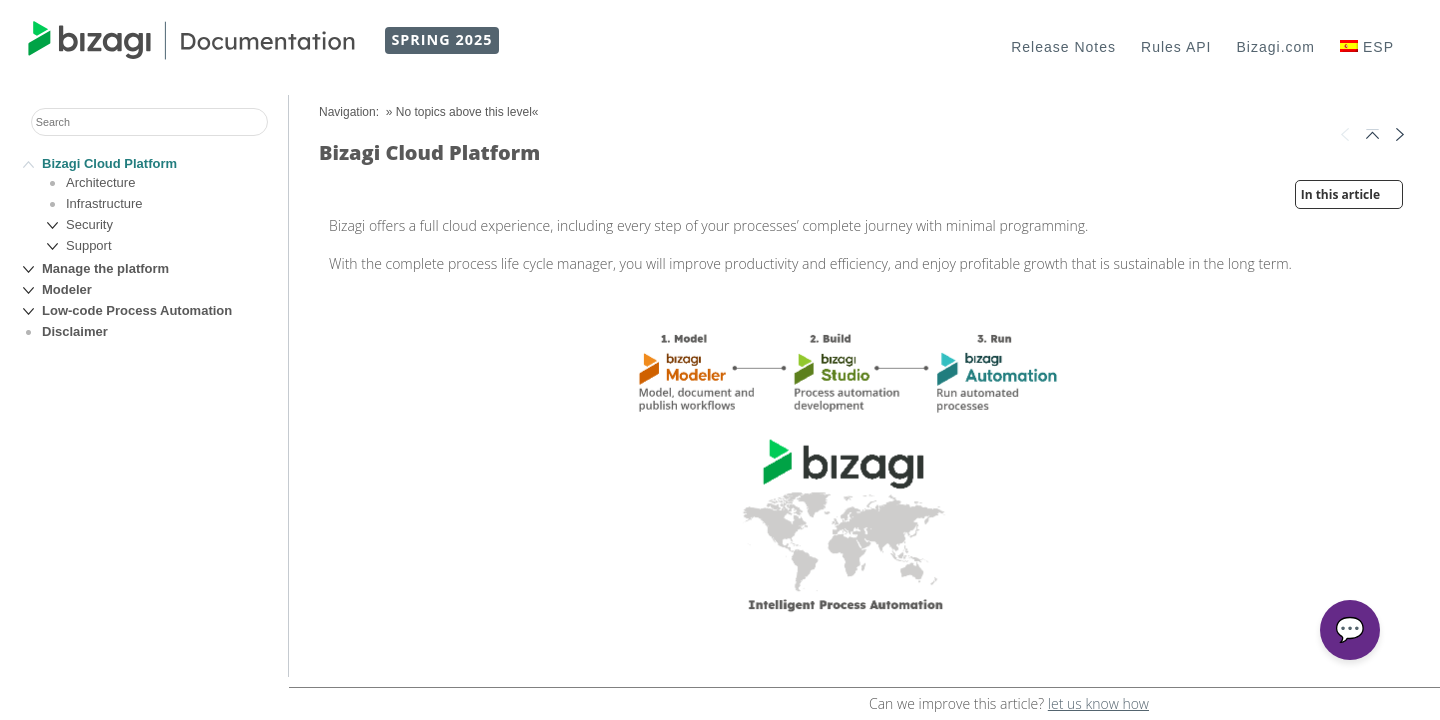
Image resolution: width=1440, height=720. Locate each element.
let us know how (1098, 703)
